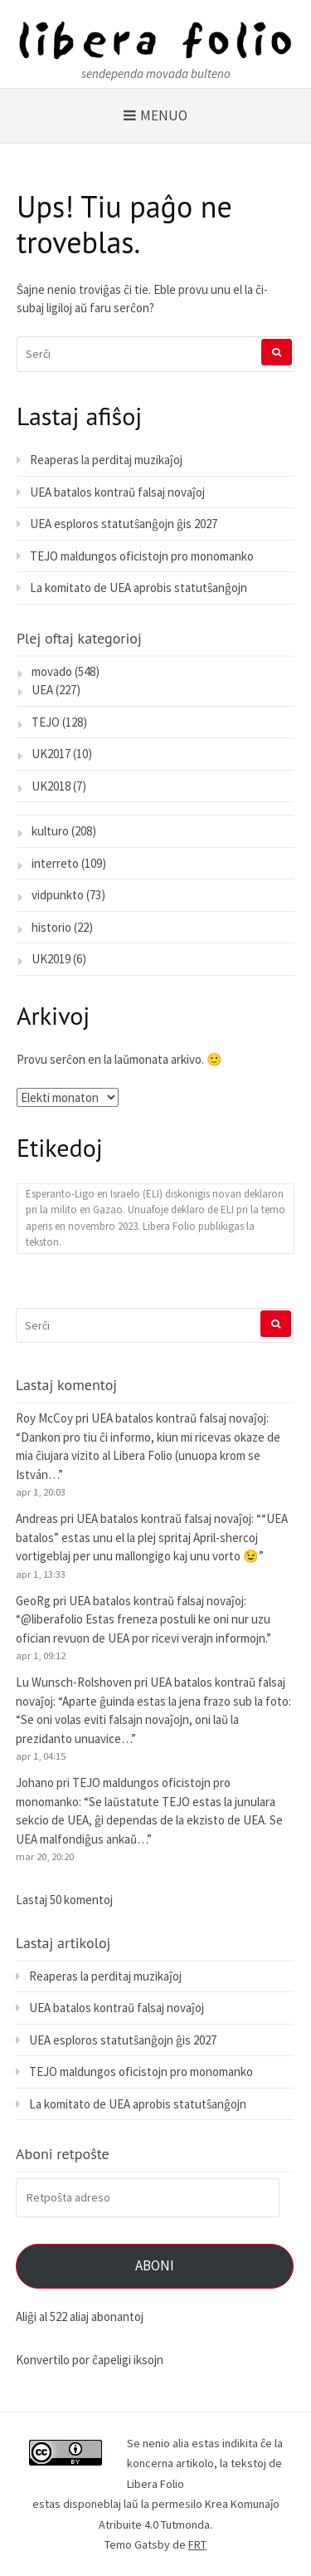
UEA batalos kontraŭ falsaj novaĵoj (117, 492)
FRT (197, 2544)
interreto (55, 863)
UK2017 (51, 754)
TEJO (46, 722)
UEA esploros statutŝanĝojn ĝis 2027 (123, 523)
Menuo (163, 115)
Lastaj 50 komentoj (64, 1900)
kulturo (50, 831)
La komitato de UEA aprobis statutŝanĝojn (138, 587)
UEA (42, 690)
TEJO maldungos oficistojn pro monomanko (142, 556)
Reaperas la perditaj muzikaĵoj (106, 460)
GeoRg (33, 1601)
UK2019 (51, 959)
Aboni (154, 2265)
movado (52, 671)
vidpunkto (58, 895)
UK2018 (51, 786)
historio (51, 927)
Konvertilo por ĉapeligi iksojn (89, 2360)
